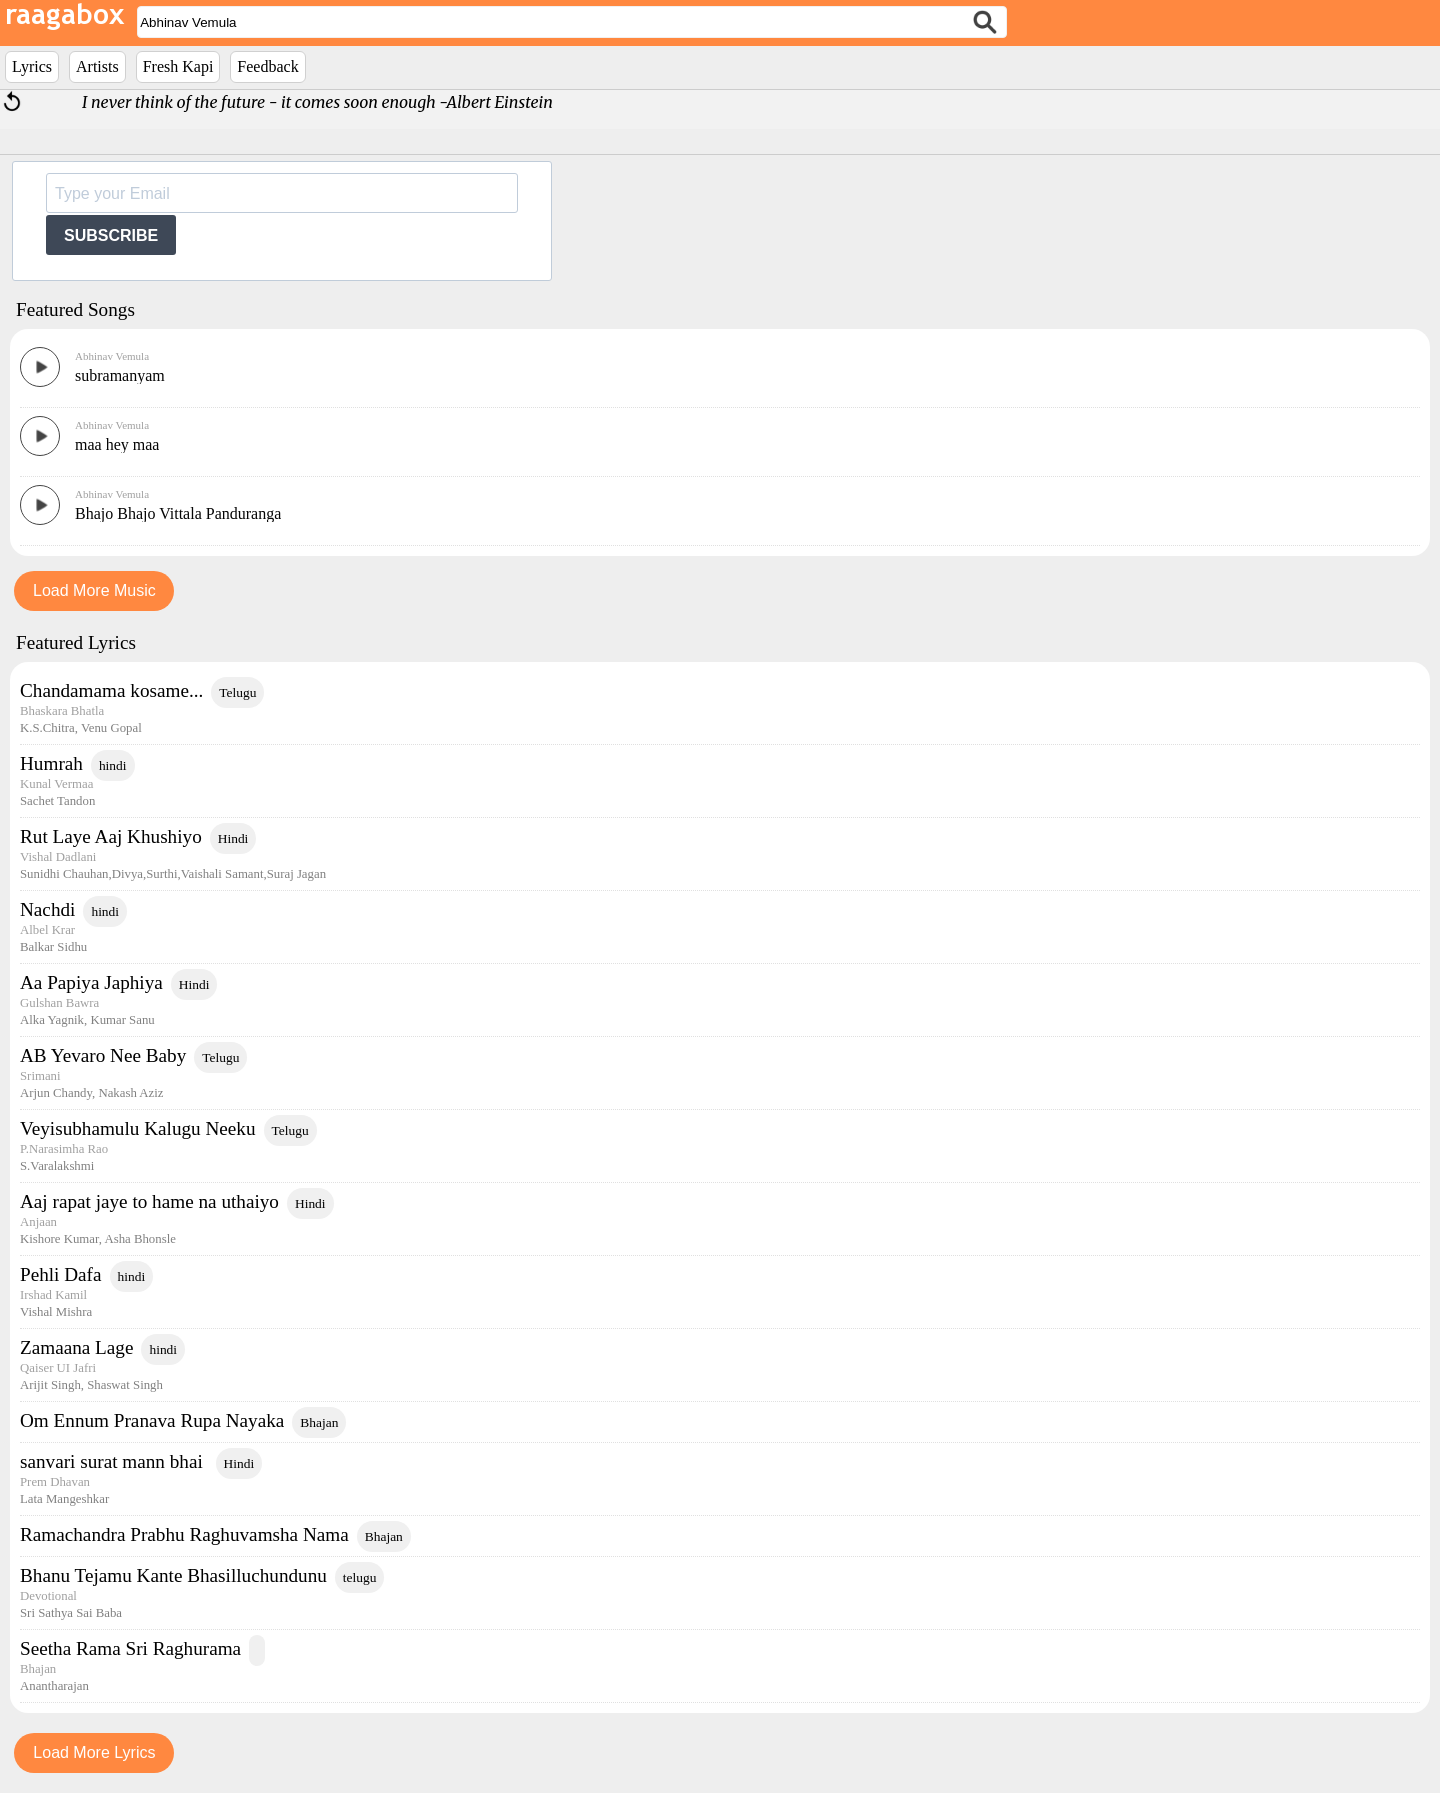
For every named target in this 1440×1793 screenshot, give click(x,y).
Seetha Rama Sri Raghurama (130, 1648)
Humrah (51, 763)
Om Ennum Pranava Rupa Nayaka (152, 1420)
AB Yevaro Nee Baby (103, 1055)
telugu (360, 1577)
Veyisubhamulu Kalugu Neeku (138, 1128)
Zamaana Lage (76, 1347)
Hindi (233, 838)
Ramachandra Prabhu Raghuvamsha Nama (184, 1534)
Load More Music (94, 590)
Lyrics (32, 66)
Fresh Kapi (178, 66)
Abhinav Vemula (112, 356)
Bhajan (319, 1422)
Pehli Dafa (61, 1274)
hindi (113, 765)
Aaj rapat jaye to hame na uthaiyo (149, 1201)
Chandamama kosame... (111, 690)
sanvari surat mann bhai (114, 1461)
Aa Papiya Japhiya (91, 982)
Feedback (267, 66)
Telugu (237, 692)
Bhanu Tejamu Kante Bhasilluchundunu (173, 1575)
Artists (97, 66)
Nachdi (47, 909)
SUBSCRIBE (111, 235)
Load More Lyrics (94, 1752)
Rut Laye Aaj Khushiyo (111, 836)
